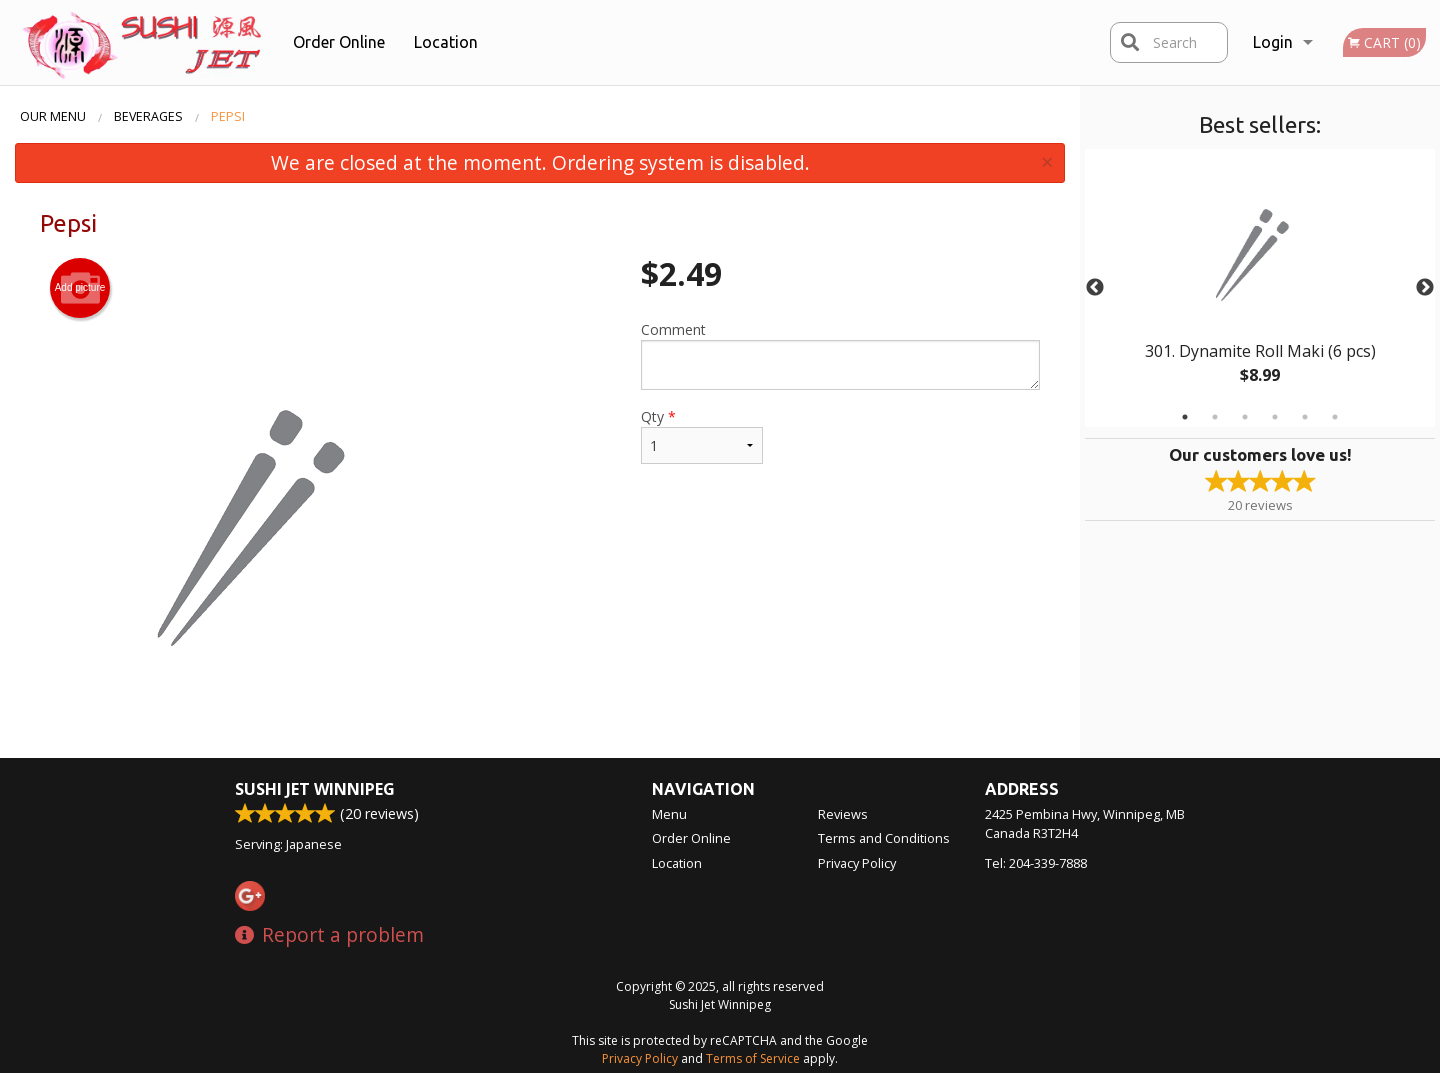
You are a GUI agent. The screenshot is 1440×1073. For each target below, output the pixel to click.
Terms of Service (753, 1058)
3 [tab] (1245, 417)
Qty (702, 435)
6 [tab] (1335, 417)
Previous (1095, 288)
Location (446, 42)
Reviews (843, 814)
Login (1273, 42)
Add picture (80, 288)
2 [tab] (1215, 417)
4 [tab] (1275, 417)
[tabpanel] (1260, 288)
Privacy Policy (857, 863)
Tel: (1036, 863)
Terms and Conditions (884, 838)
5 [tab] (1305, 417)
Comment (840, 355)
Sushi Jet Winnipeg (315, 789)
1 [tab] (1185, 417)
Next (1425, 288)
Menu (669, 814)
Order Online (339, 42)
